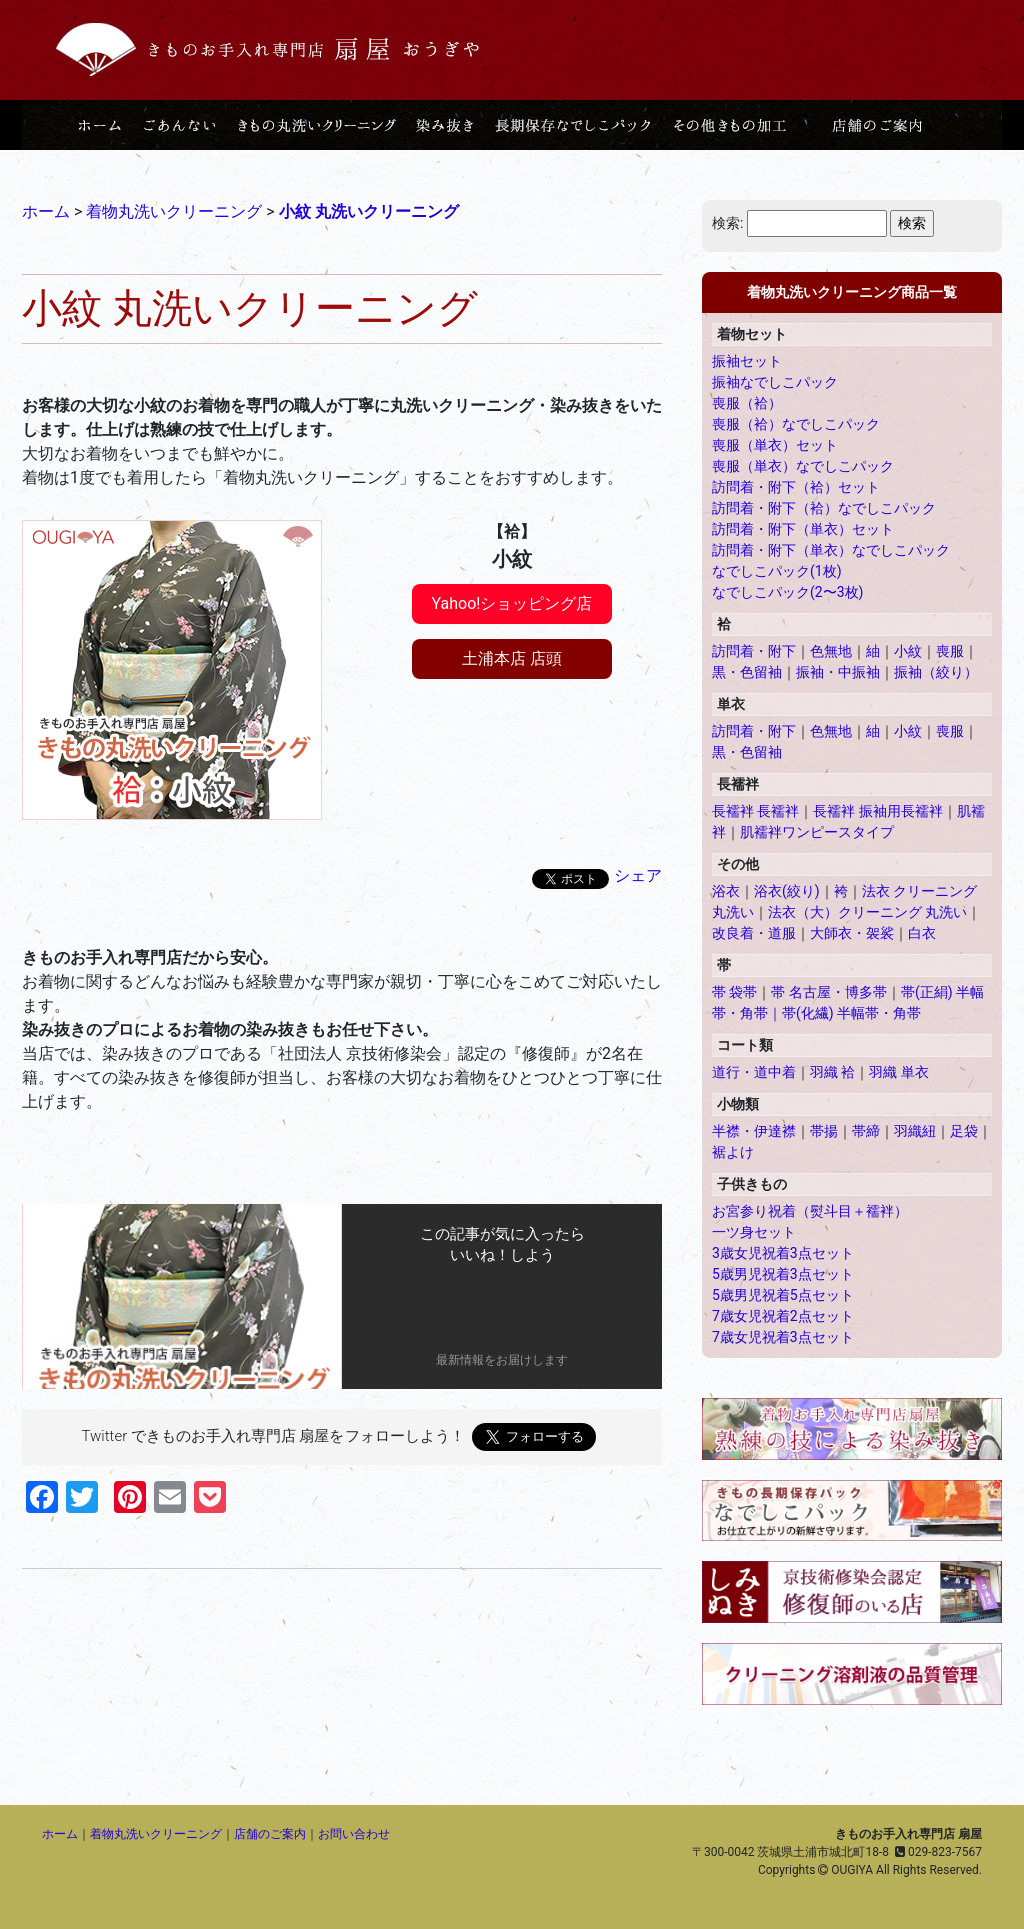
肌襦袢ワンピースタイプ (817, 832)
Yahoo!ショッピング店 (512, 603)
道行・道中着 (754, 1072)
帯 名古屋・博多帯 (828, 992)
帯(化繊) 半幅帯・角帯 (851, 1013)
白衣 (922, 933)
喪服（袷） (747, 403)
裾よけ (733, 1152)
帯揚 (824, 1131)
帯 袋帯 (734, 992)
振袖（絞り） (936, 672)
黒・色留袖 (747, 672)
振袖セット (747, 361)
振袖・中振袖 (838, 672)
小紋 (908, 651)
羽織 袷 (832, 1072)
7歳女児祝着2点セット (783, 1316)
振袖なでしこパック (775, 382)
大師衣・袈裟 (852, 933)
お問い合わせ (354, 1834)
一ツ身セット (754, 1232)
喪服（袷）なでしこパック (796, 424)
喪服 (950, 651)
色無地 (831, 651)
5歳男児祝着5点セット (783, 1295)
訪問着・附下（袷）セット (796, 487)
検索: (727, 223)
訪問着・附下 (754, 651)
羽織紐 (915, 1131)
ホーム (60, 1834)
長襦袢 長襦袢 (755, 811)
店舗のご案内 (270, 1834)
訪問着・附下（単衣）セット (803, 529)
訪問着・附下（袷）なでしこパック (824, 508)
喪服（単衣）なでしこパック (803, 466)
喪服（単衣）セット (775, 445)
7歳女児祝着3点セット (783, 1337)
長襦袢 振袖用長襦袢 (877, 811)
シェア (638, 875)
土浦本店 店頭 (512, 658)
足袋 (964, 1131)
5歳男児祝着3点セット (783, 1274)
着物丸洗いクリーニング (156, 1834)
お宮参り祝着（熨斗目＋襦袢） (810, 1211)
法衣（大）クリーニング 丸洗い (867, 912)
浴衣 (726, 891)
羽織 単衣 (898, 1072)
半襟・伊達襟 (754, 1131)
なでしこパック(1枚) (777, 571)
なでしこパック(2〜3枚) (787, 592)
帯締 (866, 1131)
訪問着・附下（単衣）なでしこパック (831, 550)
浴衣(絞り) (787, 891)
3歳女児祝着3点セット (783, 1253)
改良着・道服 (754, 933)
